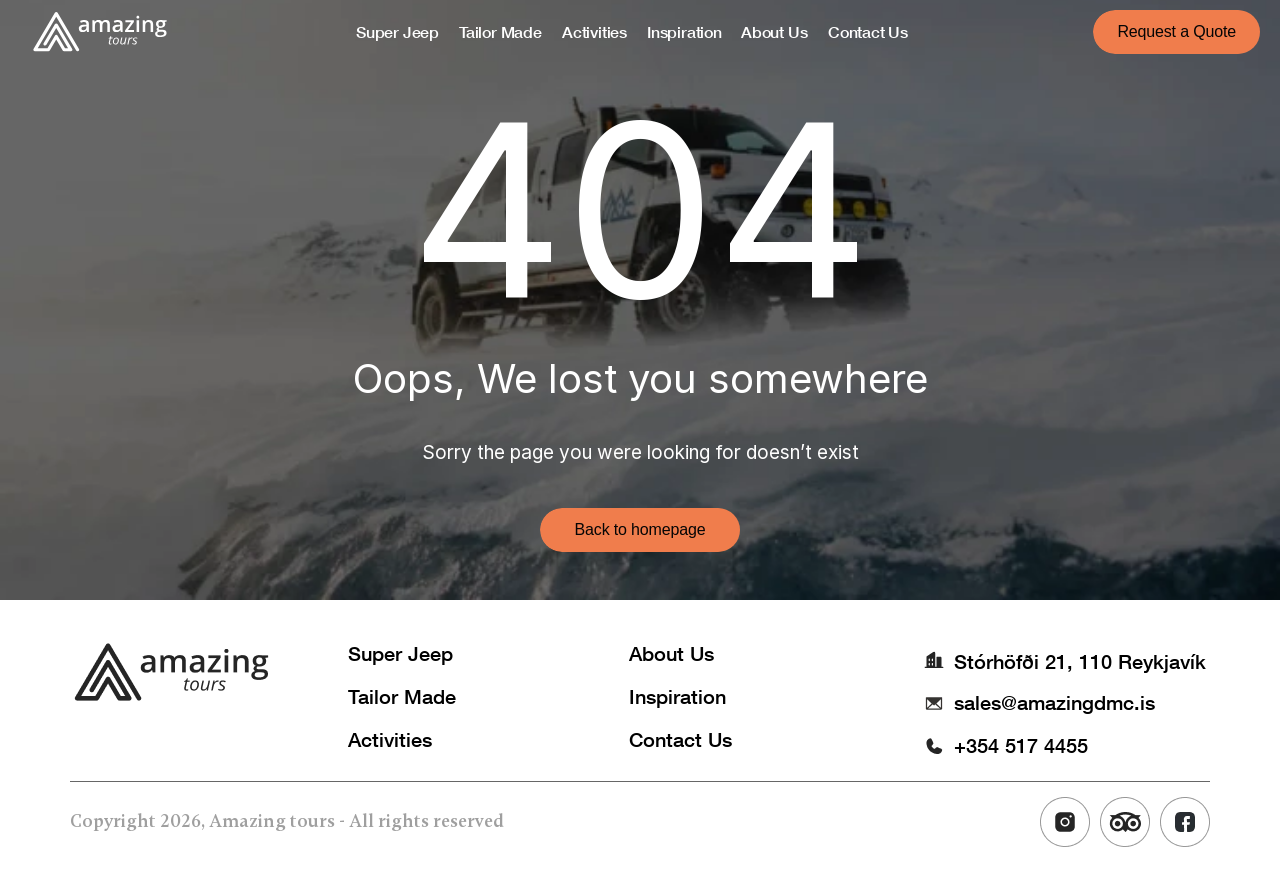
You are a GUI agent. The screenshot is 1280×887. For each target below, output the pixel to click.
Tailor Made (402, 696)
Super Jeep (400, 653)
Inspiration (677, 696)
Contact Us (680, 739)
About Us (671, 653)
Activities (390, 739)
